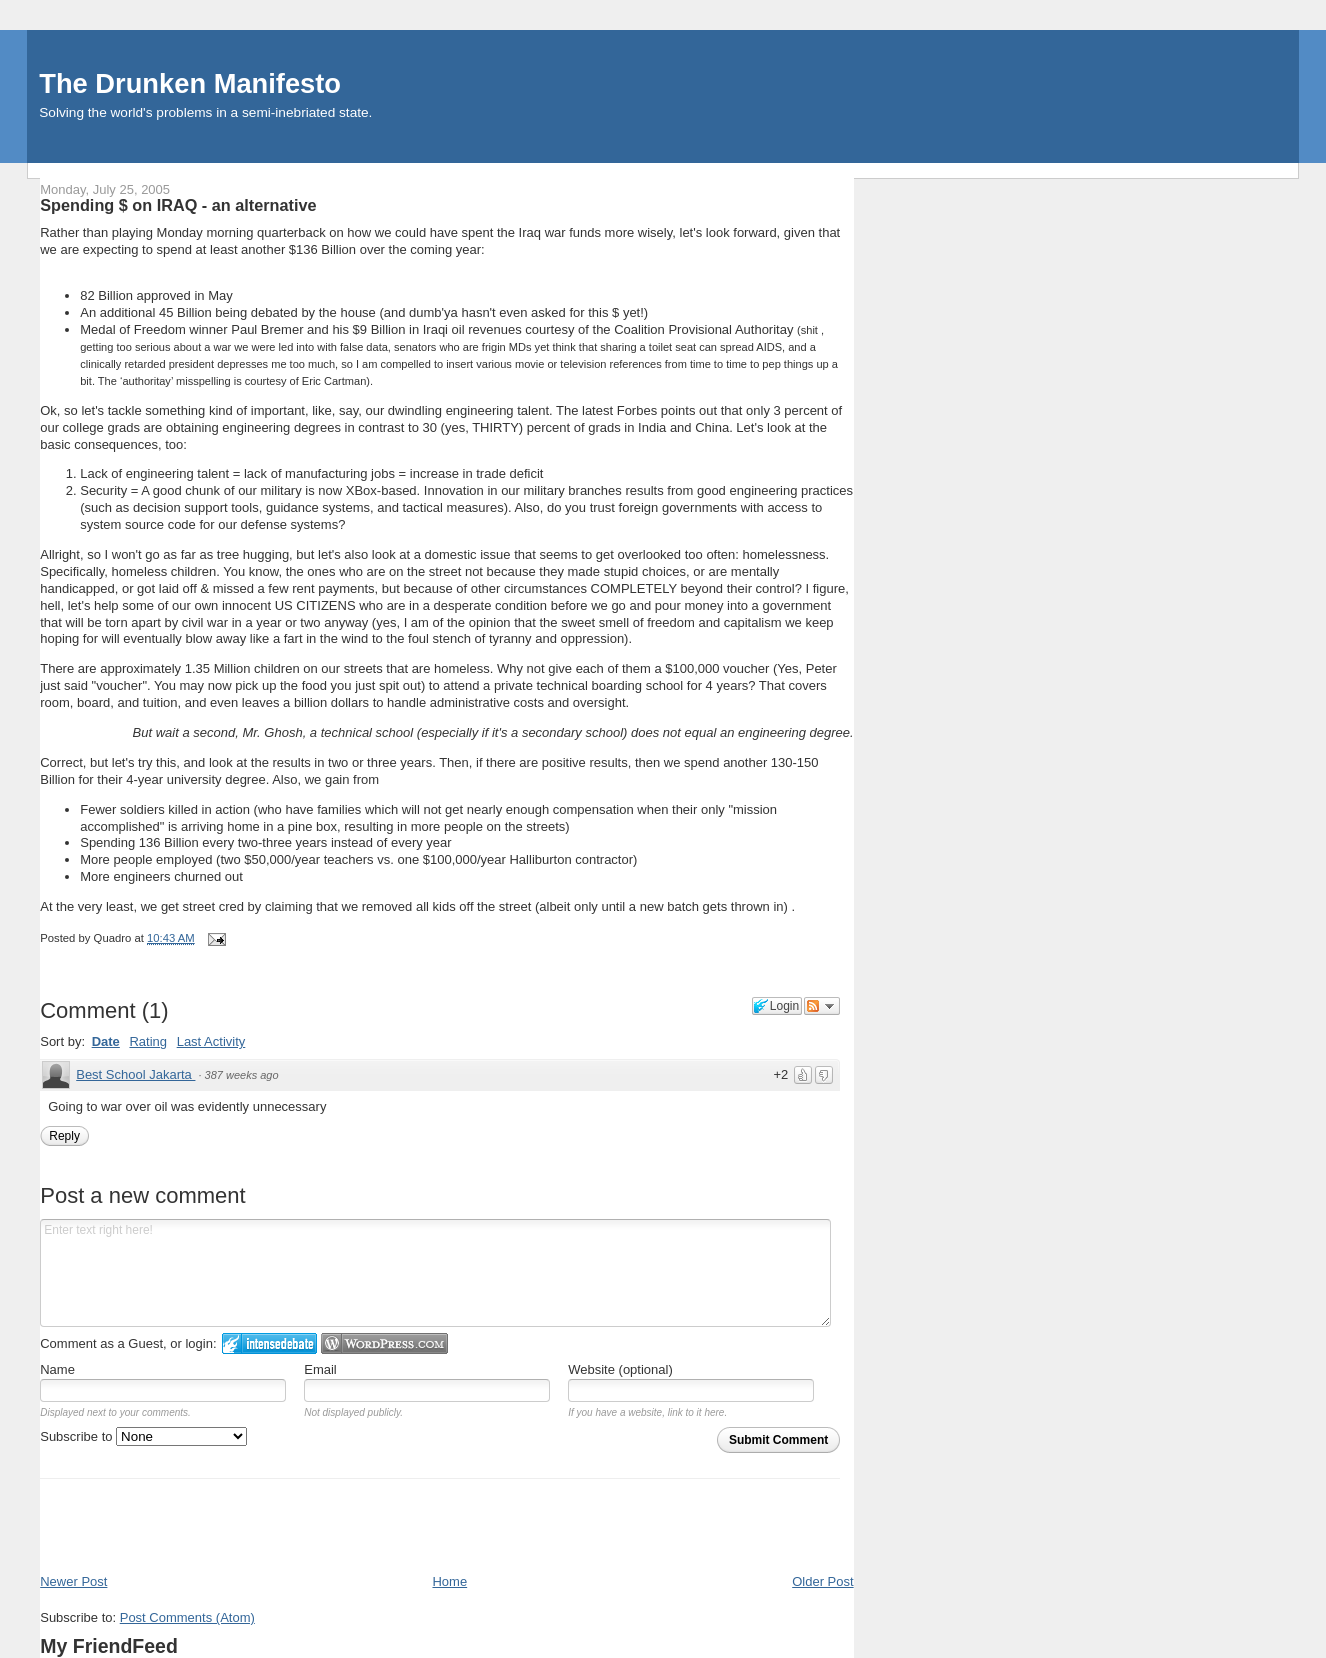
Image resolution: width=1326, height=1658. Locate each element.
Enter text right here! (435, 1273)
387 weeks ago (242, 1075)
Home (449, 1581)
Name (57, 1369)
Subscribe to (143, 1436)
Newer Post (73, 1581)
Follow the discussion (822, 1006)
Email (320, 1369)
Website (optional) (620, 1369)
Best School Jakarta (135, 1074)
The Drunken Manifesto (190, 83)
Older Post (822, 1581)
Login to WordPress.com (384, 1343)
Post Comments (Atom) (187, 1617)
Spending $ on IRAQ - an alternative (178, 205)
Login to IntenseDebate (269, 1343)
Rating (148, 1041)
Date (106, 1041)
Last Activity (211, 1041)
